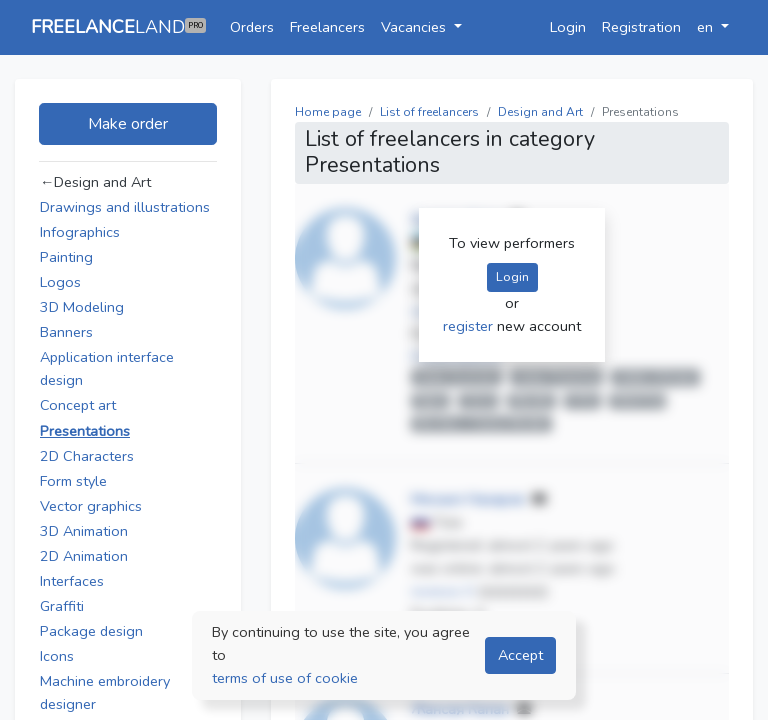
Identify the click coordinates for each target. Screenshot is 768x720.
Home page (328, 112)
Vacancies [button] (415, 27)
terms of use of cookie (285, 678)
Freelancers (327, 27)
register (470, 326)
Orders (252, 27)
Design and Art (540, 112)
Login (568, 27)
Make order (128, 124)
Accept (520, 655)
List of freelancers (429, 112)
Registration (641, 27)
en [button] (707, 27)
